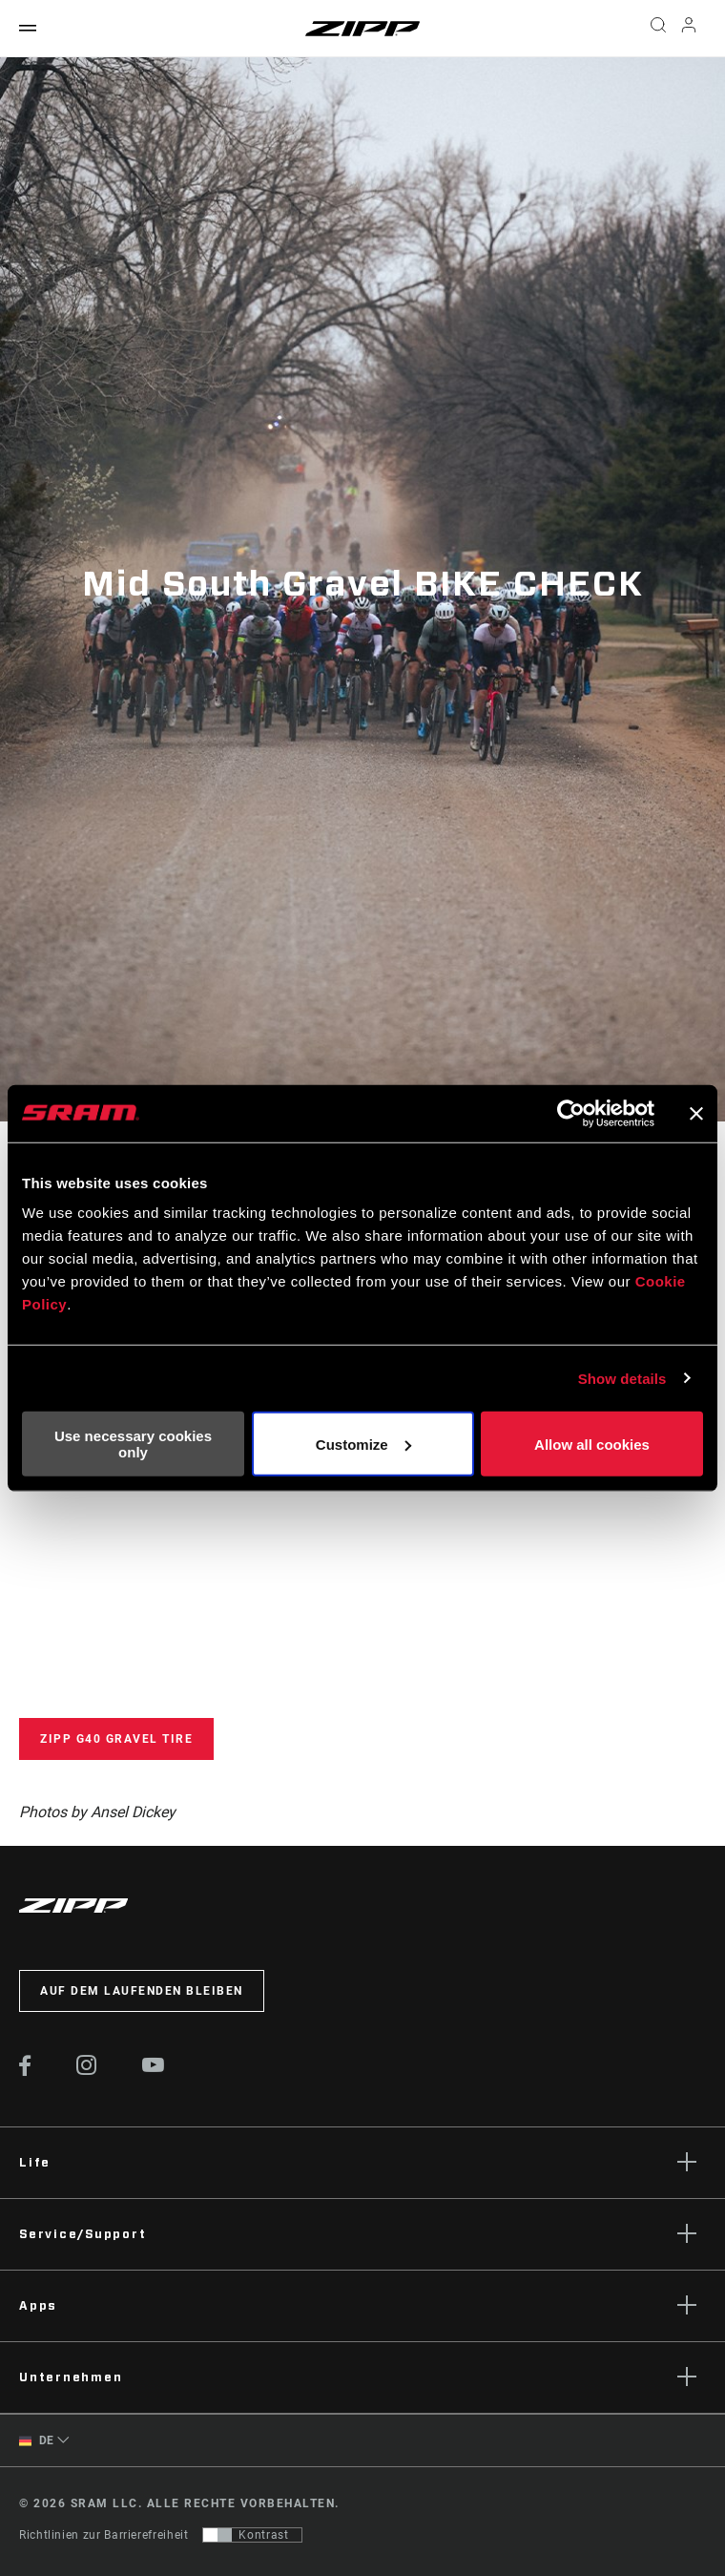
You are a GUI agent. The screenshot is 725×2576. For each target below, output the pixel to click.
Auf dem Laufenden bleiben (141, 1991)
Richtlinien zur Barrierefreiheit (103, 2535)
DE (36, 2441)
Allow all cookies (592, 1443)
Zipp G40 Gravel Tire (116, 1739)
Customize (363, 1443)
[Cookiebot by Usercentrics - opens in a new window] (570, 1113)
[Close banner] (696, 1113)
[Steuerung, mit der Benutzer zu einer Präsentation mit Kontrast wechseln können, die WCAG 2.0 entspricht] (252, 2535)
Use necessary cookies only (133, 1444)
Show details (622, 1378)
